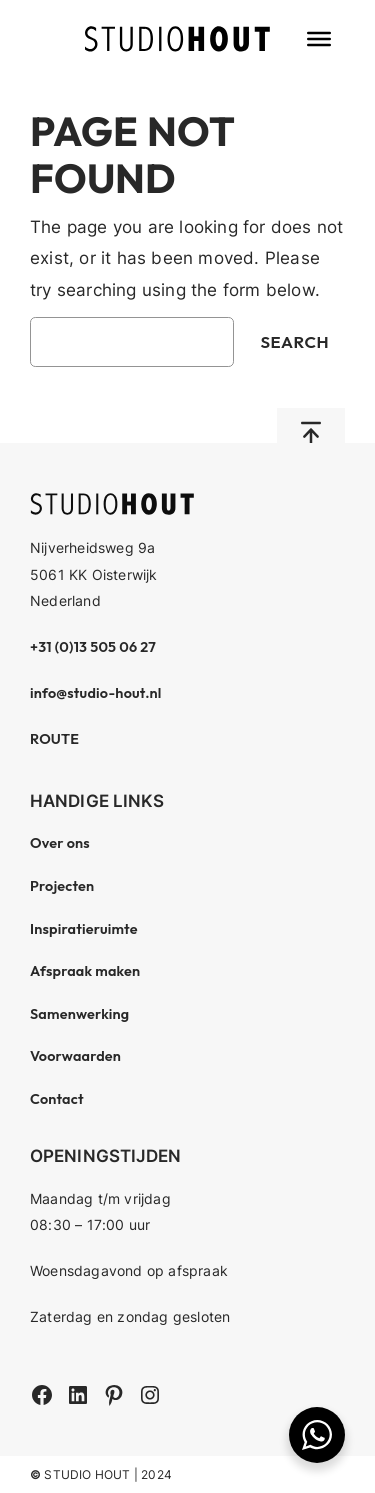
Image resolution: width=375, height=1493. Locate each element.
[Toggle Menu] (319, 39)
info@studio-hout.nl (96, 693)
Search (294, 341)
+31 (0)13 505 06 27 (93, 647)
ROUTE (54, 739)
